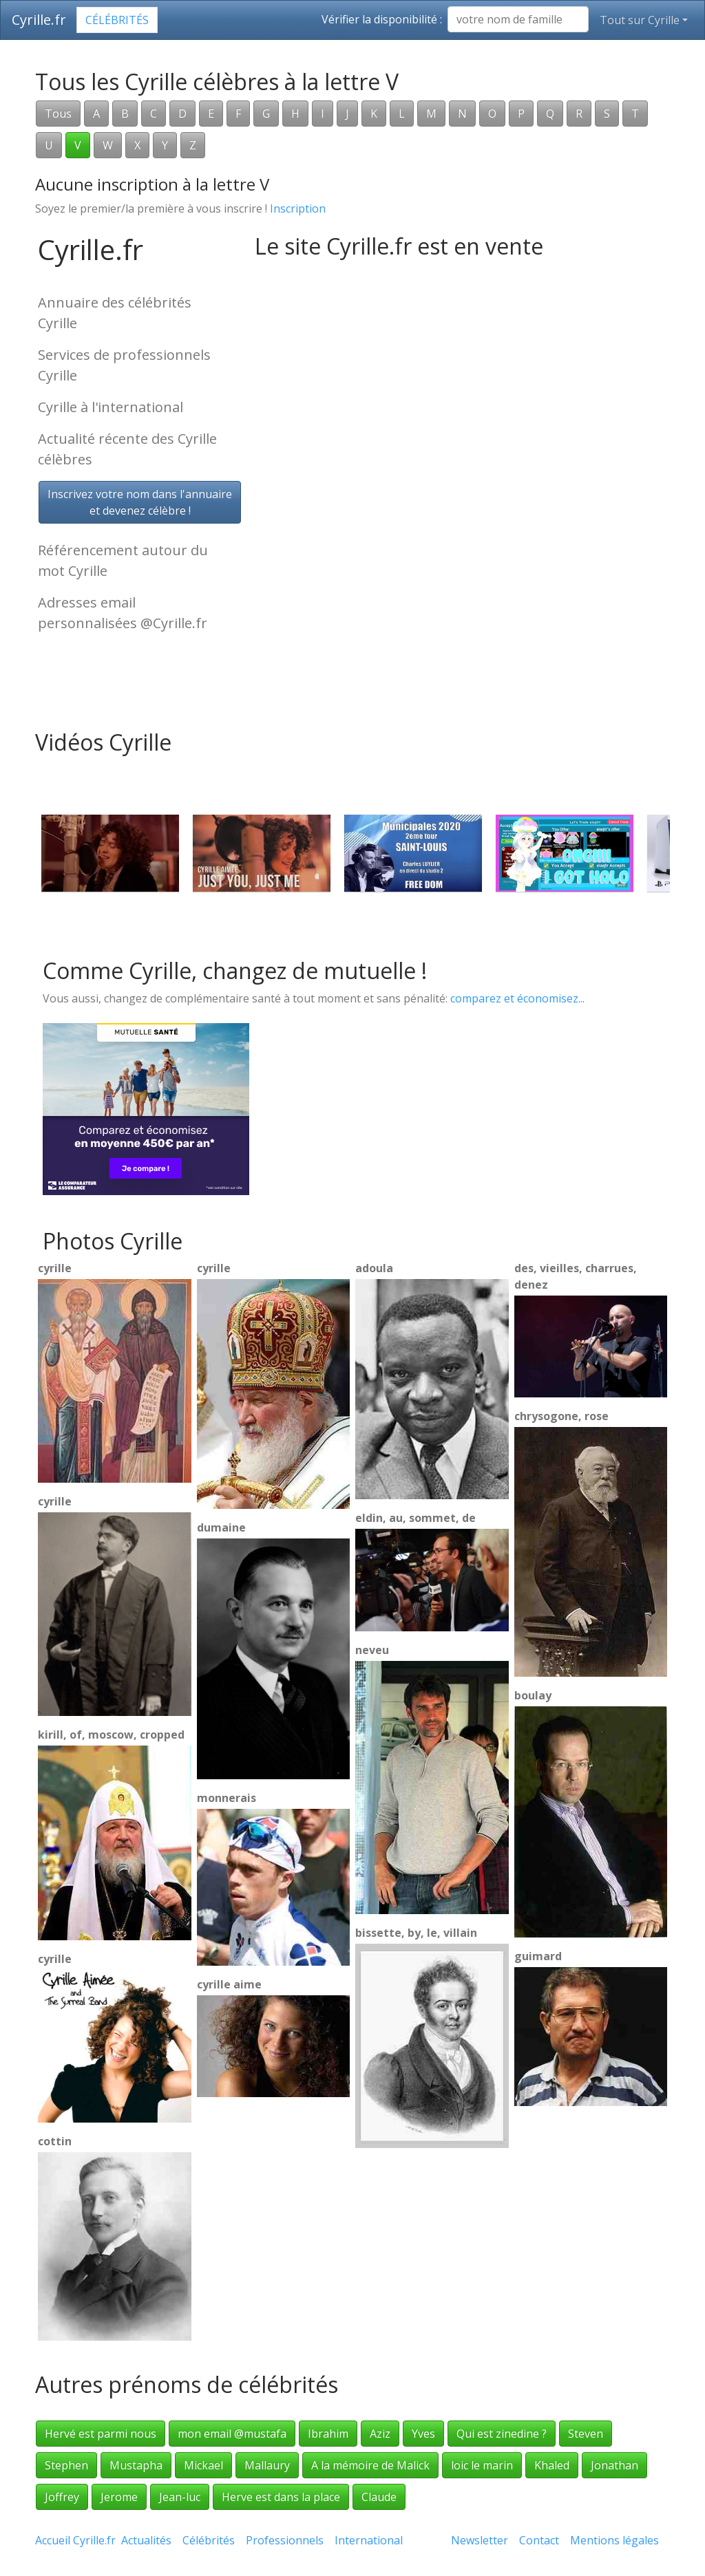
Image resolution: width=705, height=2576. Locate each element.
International (369, 2540)
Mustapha (135, 2465)
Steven (585, 2433)
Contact (539, 2540)
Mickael (203, 2465)
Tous (58, 113)
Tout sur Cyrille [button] (640, 20)
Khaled (551, 2465)
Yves (423, 2433)
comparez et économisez (514, 998)
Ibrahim (328, 2433)
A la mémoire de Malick (370, 2465)
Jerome (119, 2496)
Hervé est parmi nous (100, 2433)
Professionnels (285, 2540)
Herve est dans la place (281, 2496)
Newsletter (479, 2540)
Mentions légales (614, 2540)
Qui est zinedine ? (501, 2433)
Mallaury (267, 2465)
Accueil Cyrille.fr (75, 2540)
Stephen (66, 2465)
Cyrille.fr (39, 19)
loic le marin (482, 2465)
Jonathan (614, 2465)
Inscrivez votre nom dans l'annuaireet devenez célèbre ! (140, 502)
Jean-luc (179, 2496)
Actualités (146, 2540)
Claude (379, 2496)
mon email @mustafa (232, 2433)
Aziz (380, 2433)
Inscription (298, 208)
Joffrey (62, 2496)
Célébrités (117, 20)
